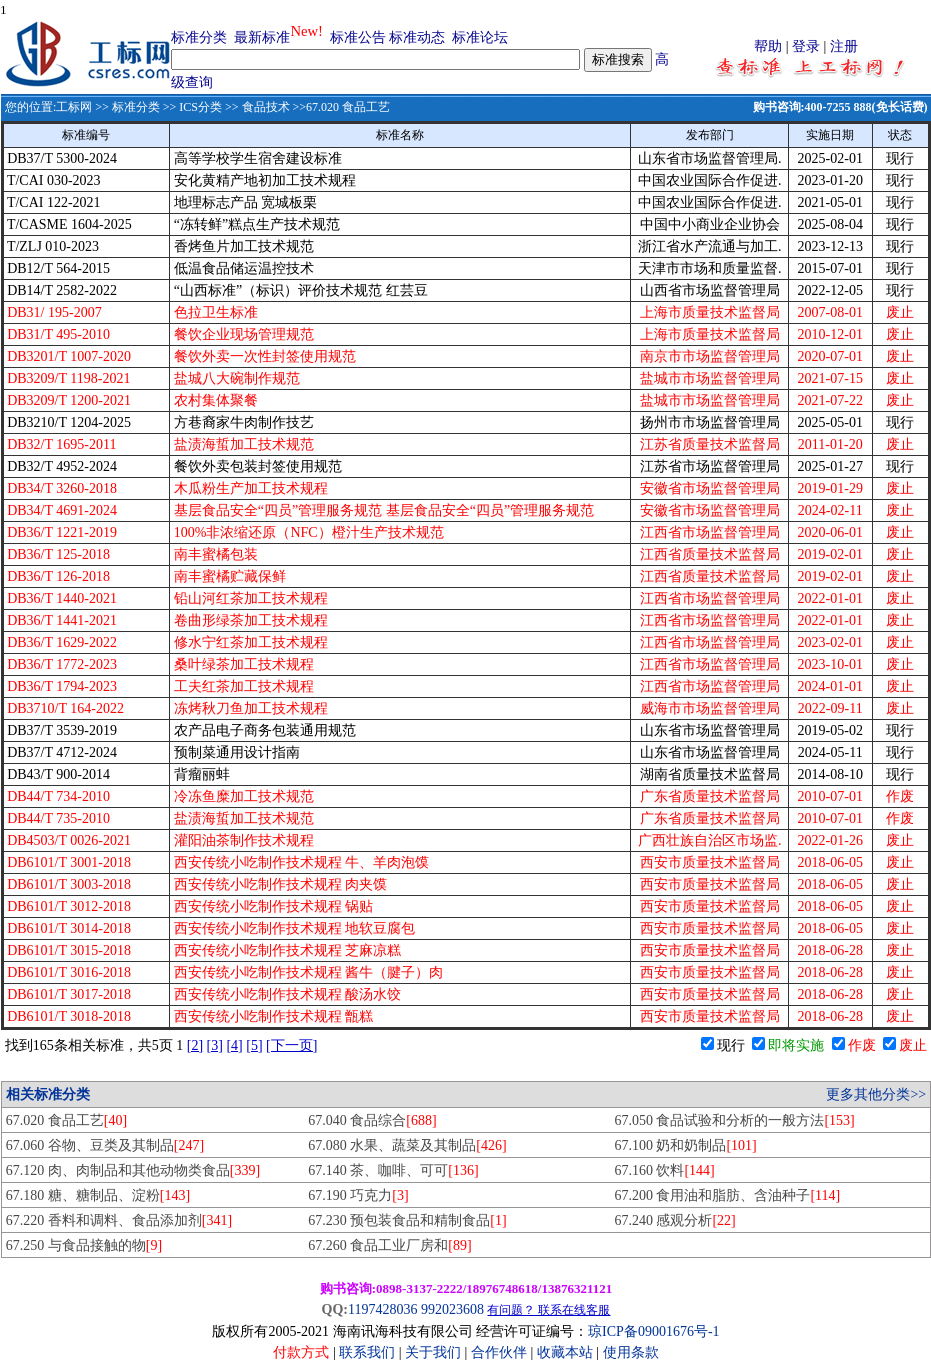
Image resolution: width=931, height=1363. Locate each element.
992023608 (452, 1309)
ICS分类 (200, 107)
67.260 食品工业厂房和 (389, 1245)
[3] (215, 1045)
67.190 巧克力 (358, 1195)
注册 (844, 46)
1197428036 (382, 1309)
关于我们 (435, 1352)
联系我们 (367, 1352)
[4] (234, 1045)
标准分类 (199, 37)
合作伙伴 (499, 1352)
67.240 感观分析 (674, 1220)
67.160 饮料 (664, 1170)
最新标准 (262, 37)
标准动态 (417, 37)
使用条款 (631, 1352)
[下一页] (291, 1045)
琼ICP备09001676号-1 (653, 1331)
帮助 (768, 46)
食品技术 (266, 107)
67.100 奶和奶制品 (685, 1145)
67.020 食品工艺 (66, 1120)
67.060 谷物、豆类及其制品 (105, 1145)
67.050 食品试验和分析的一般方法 (734, 1120)
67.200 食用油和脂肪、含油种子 (727, 1195)
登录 (806, 46)
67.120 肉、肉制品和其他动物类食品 (133, 1170)
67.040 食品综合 (372, 1120)
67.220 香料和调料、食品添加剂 (119, 1220)
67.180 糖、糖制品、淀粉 (98, 1195)
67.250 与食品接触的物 (84, 1245)
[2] (195, 1045)
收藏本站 (565, 1352)
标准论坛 (480, 37)
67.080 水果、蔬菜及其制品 (407, 1145)
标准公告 (358, 37)
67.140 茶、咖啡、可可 (393, 1170)
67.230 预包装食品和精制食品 (407, 1220)
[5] (254, 1045)
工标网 (74, 107)
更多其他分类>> (876, 1094)
